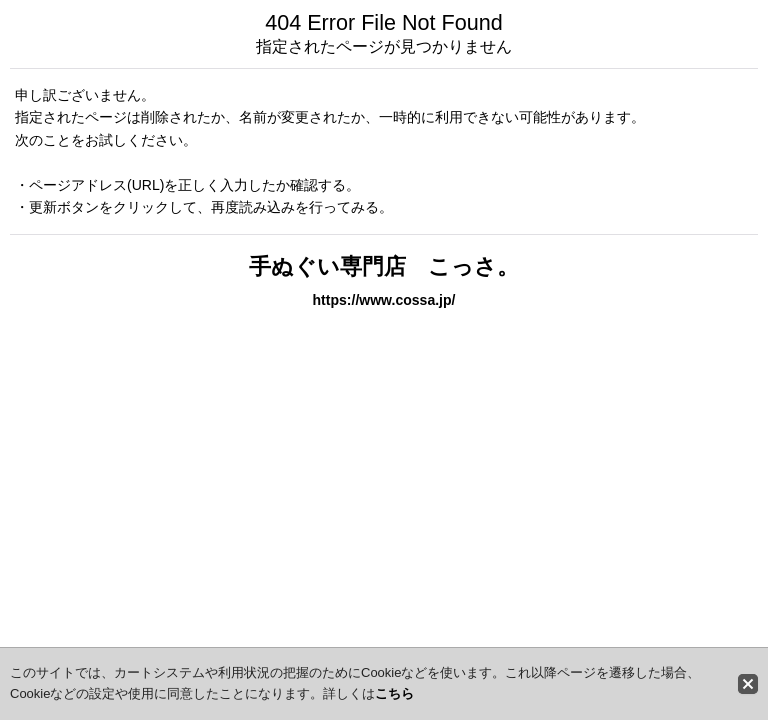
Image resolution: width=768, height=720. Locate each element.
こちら (394, 693)
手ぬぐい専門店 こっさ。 (384, 266)
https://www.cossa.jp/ (384, 300)
